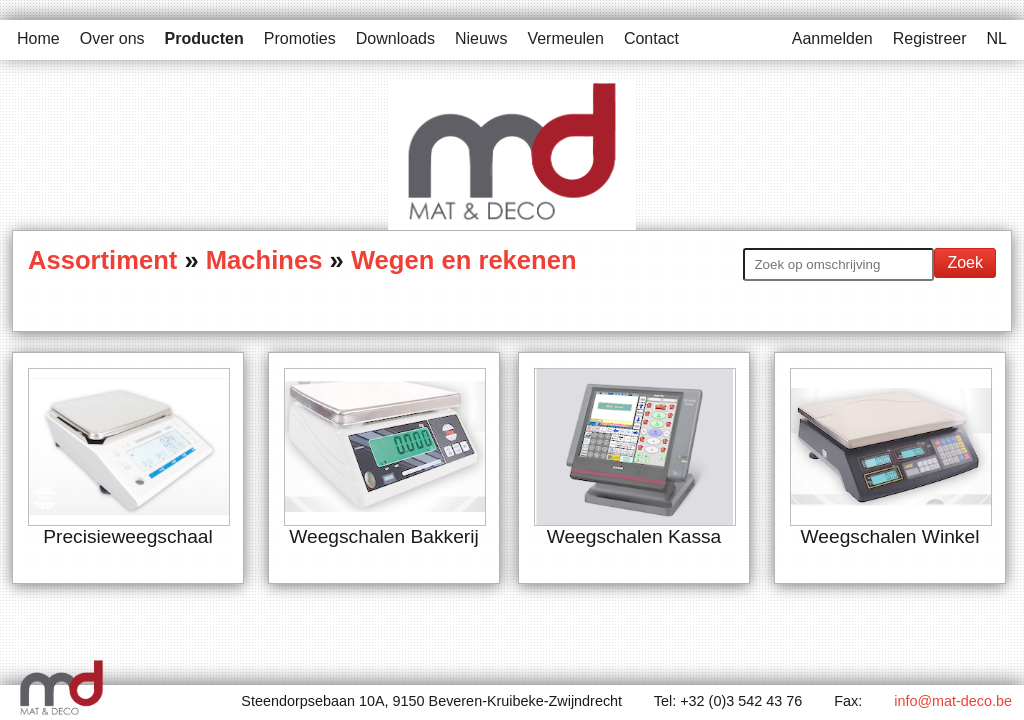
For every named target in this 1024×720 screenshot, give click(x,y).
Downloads (395, 38)
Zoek (965, 262)
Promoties (300, 38)
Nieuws (481, 38)
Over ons (112, 38)
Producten (204, 38)
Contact (651, 38)
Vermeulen (565, 38)
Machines (264, 260)
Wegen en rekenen (464, 260)
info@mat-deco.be (953, 701)
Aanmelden (832, 38)
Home (38, 38)
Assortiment (106, 260)
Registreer (930, 38)
